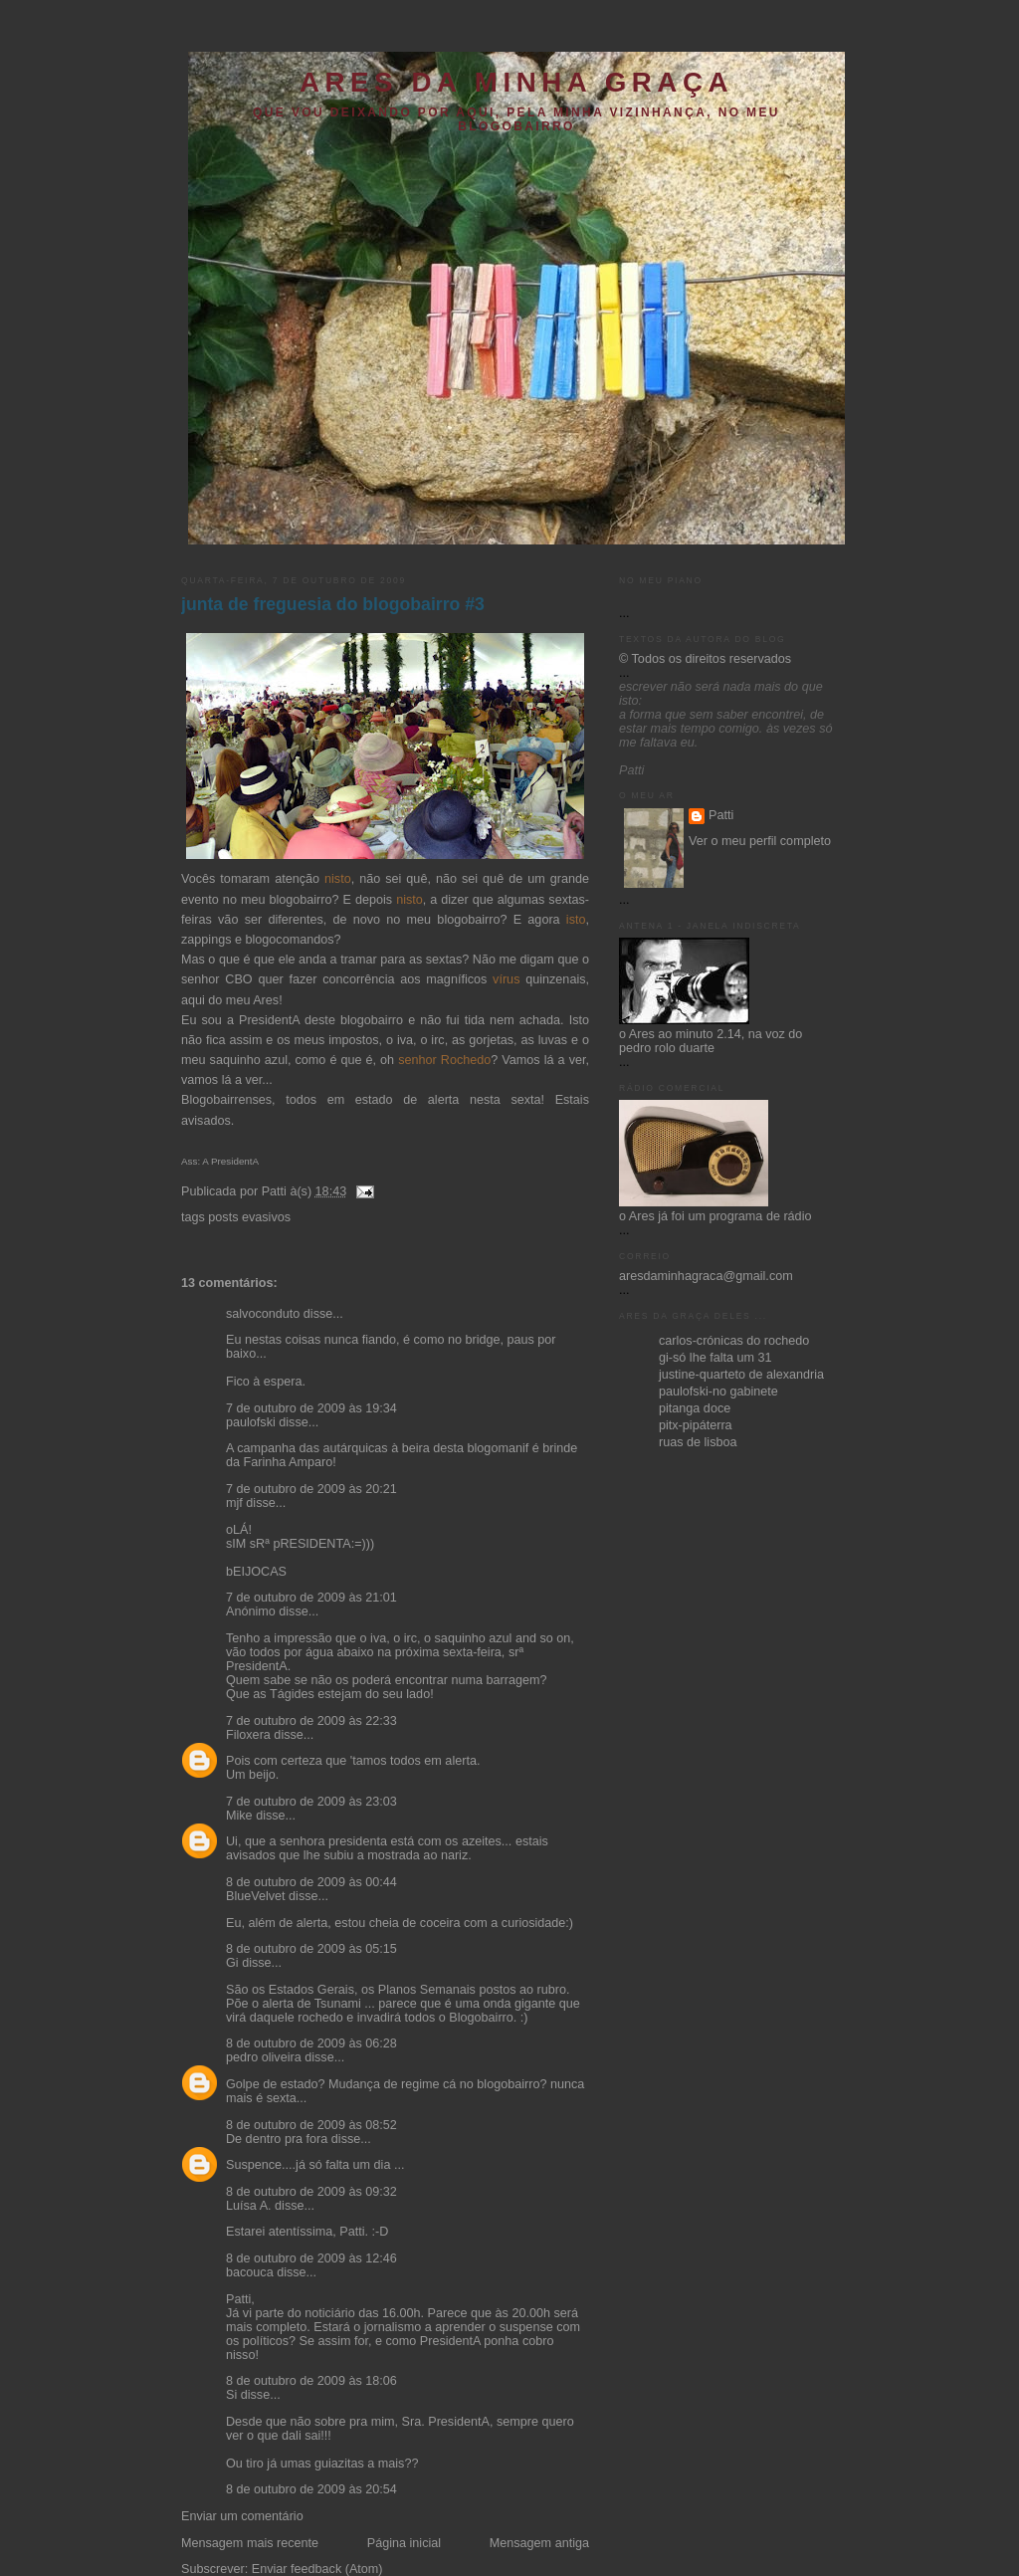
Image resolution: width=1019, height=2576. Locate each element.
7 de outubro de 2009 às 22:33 (311, 1721)
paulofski (251, 1422)
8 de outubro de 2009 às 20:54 (311, 2489)
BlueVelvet (256, 1896)
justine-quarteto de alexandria (741, 1375)
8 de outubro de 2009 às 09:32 (311, 2192)
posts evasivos (249, 1217)
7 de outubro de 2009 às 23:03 (311, 1802)
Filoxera (248, 1735)
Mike (239, 1816)
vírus (506, 979)
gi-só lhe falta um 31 (715, 1358)
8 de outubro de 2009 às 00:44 (311, 1882)
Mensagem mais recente (249, 2543)
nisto (337, 879)
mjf (234, 1503)
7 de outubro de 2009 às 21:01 (311, 1598)
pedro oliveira (264, 2057)
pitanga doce (694, 1408)
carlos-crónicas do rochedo (734, 1341)
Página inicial (404, 2543)
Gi (232, 1963)
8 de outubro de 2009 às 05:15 (311, 1949)
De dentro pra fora (276, 2139)
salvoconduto (263, 1314)
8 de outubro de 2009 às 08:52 (311, 2125)
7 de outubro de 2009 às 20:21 (311, 1489)
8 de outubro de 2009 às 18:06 (311, 2381)
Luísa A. (249, 2206)
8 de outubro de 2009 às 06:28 (311, 2043)
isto (576, 920)
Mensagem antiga (539, 2543)
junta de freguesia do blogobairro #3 (333, 604)
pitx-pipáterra (695, 1425)
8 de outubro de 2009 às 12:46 (311, 2258)
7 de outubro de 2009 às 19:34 (311, 1408)
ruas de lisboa (698, 1442)
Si (231, 2395)
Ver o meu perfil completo (760, 841)
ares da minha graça (516, 82)
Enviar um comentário (242, 2516)
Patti (721, 815)
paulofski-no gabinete (718, 1391)
